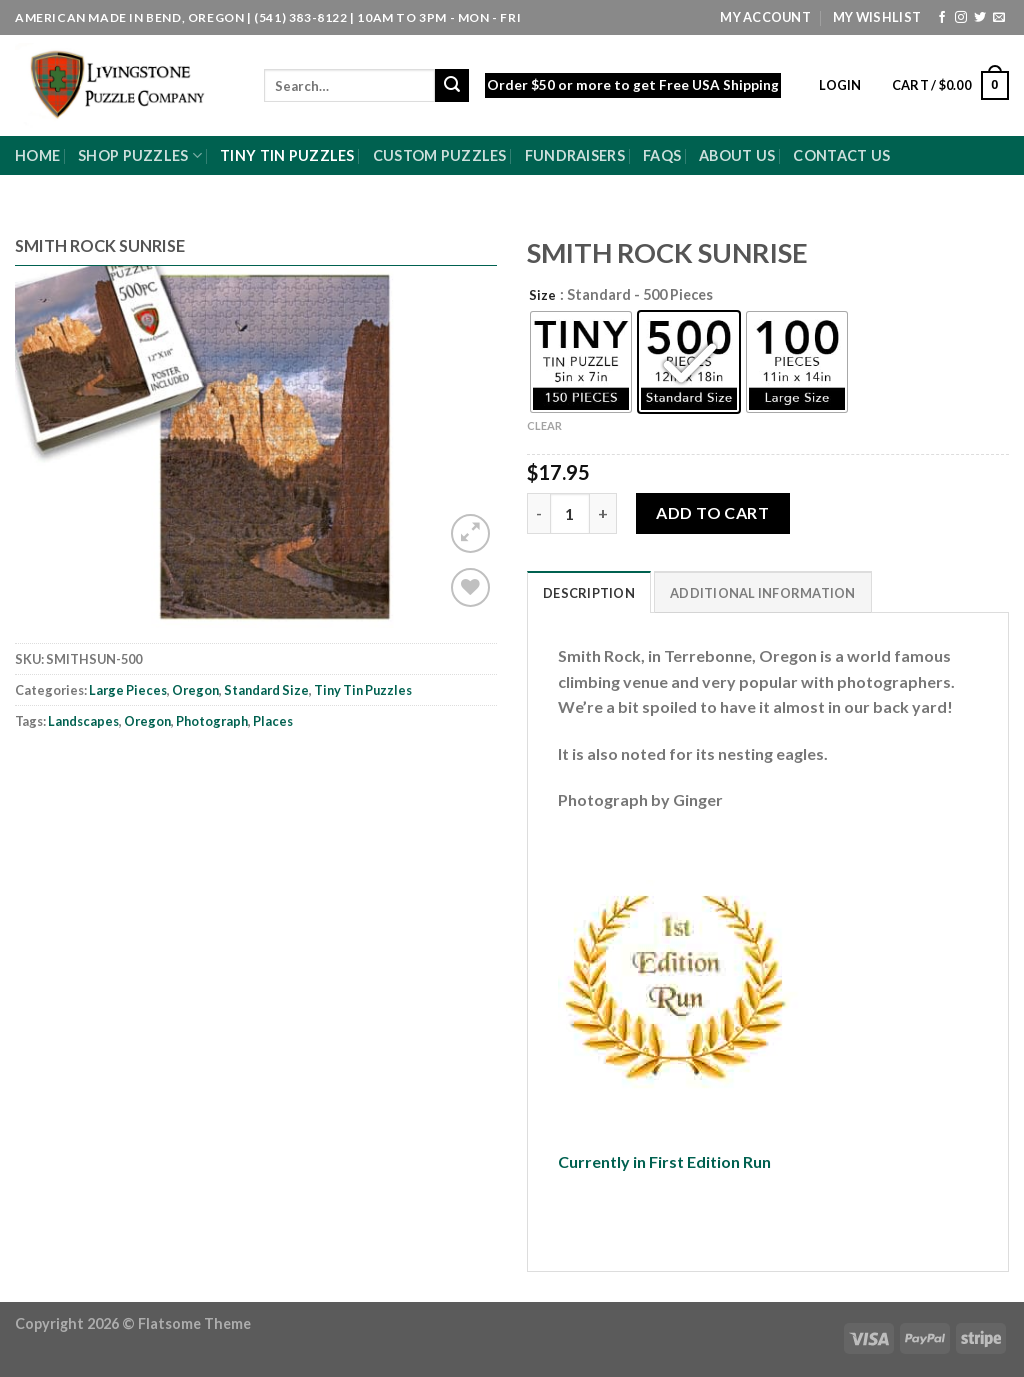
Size (542, 296)
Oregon (195, 690)
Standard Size (266, 690)
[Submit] (452, 86)
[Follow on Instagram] (961, 18)
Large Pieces (128, 690)
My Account (765, 17)
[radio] (581, 362)
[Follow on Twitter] (980, 18)
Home (37, 155)
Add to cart (712, 512)
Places (273, 721)
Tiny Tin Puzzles (287, 155)
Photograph (212, 721)
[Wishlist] (470, 587)
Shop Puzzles (140, 155)
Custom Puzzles (440, 155)
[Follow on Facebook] (942, 18)
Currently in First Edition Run (664, 1161)
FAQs (662, 155)
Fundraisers (575, 155)
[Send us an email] (999, 18)
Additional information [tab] (763, 593)
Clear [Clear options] (544, 425)
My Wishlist (877, 17)
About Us (737, 155)
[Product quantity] (570, 513)
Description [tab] (589, 593)
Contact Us (841, 155)
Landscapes (83, 721)
